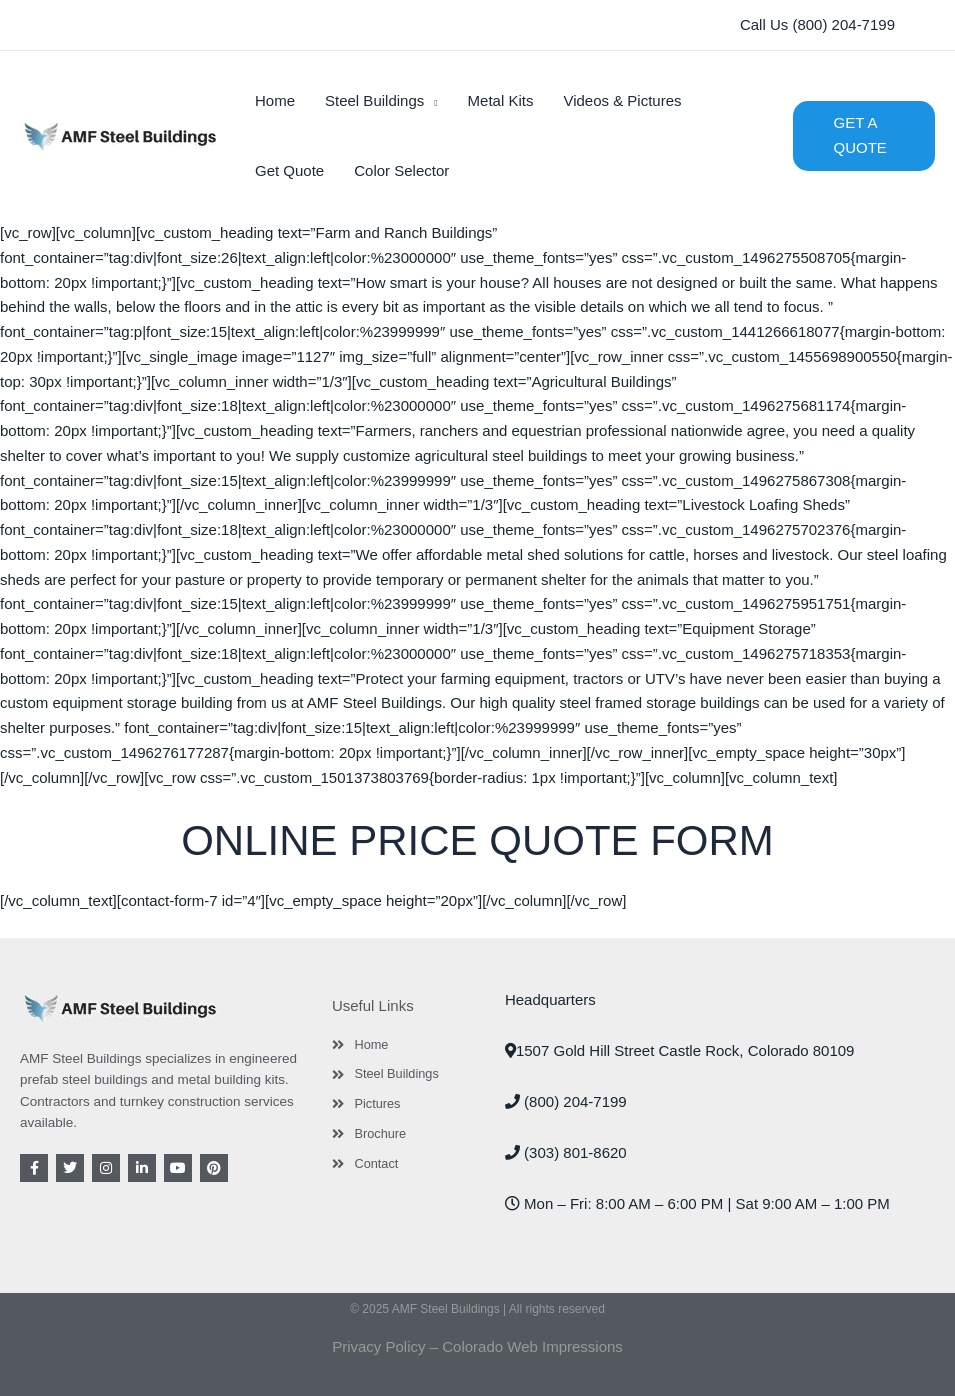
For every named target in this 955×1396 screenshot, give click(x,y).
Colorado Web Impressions (532, 1346)
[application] (430, 100)
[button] (817, 25)
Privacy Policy (378, 1346)
